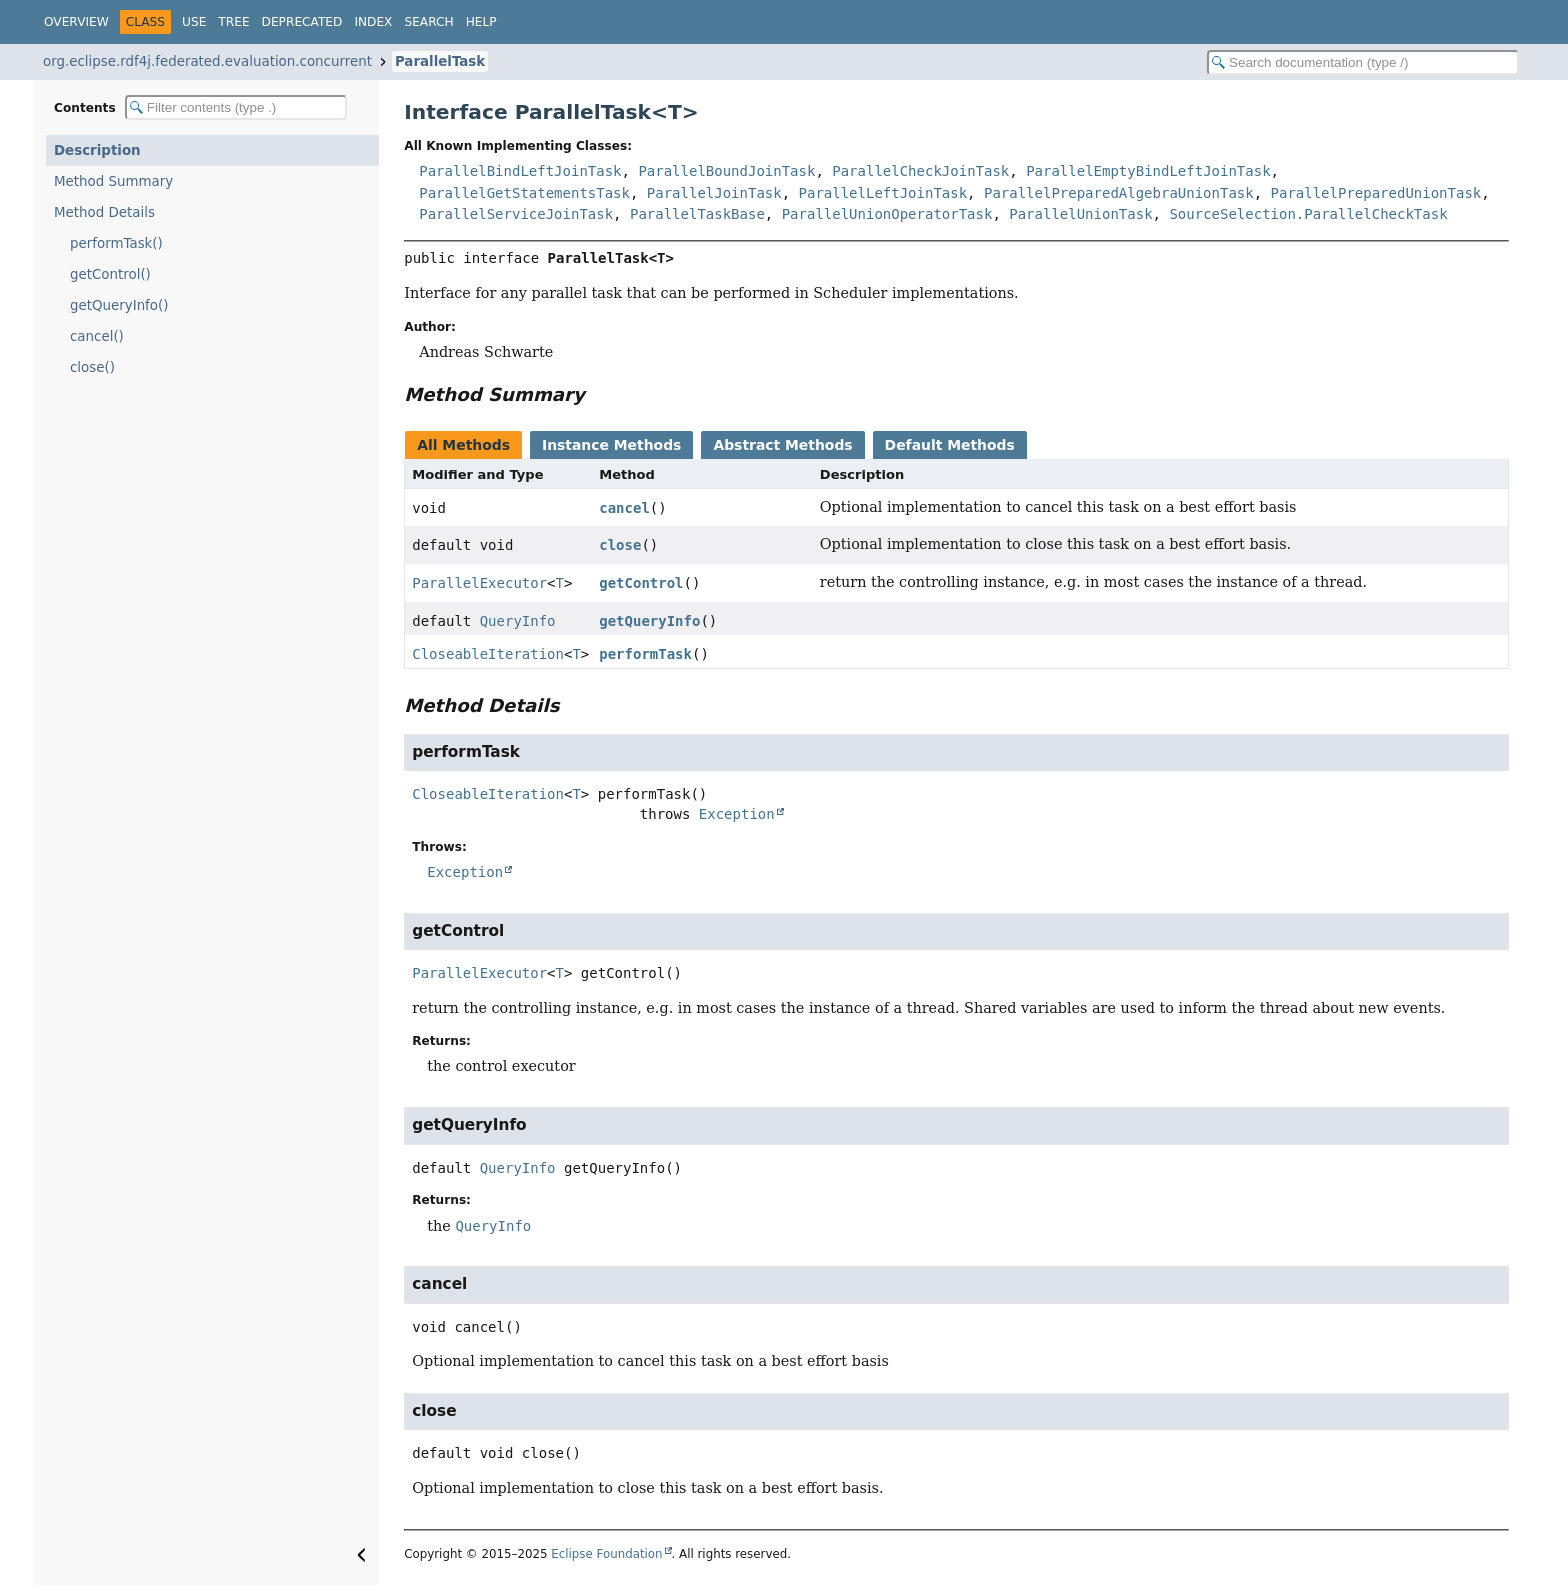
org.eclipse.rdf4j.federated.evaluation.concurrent (207, 61)
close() (92, 367)
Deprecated (302, 22)
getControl (641, 583)
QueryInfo (518, 621)
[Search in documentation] (1363, 62)
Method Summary (113, 181)
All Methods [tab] (463, 445)
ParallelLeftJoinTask (883, 193)
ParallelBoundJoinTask (726, 171)
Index (373, 22)
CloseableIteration (488, 654)
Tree (233, 22)
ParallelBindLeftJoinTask (520, 171)
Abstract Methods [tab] (782, 445)
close (620, 545)
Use (194, 22)
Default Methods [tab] (950, 445)
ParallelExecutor (479, 583)
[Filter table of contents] (236, 107)
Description (97, 150)
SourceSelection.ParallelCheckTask (1308, 214)
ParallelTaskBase (697, 214)
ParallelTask (440, 61)
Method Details (104, 212)
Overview (76, 22)
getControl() (110, 274)
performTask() (116, 243)
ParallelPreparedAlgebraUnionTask (1119, 193)
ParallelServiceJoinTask (516, 214)
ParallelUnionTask (1080, 214)
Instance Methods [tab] (611, 445)
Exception (737, 814)
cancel (624, 508)
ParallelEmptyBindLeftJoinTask (1148, 171)
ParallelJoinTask (714, 193)
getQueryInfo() (119, 305)
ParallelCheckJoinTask (920, 171)
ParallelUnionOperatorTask (887, 214)
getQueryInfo (649, 621)
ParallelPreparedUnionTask (1376, 193)
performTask (645, 654)
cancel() (97, 336)
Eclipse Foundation (606, 1554)
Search (428, 22)
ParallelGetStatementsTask (524, 193)
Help (481, 22)
